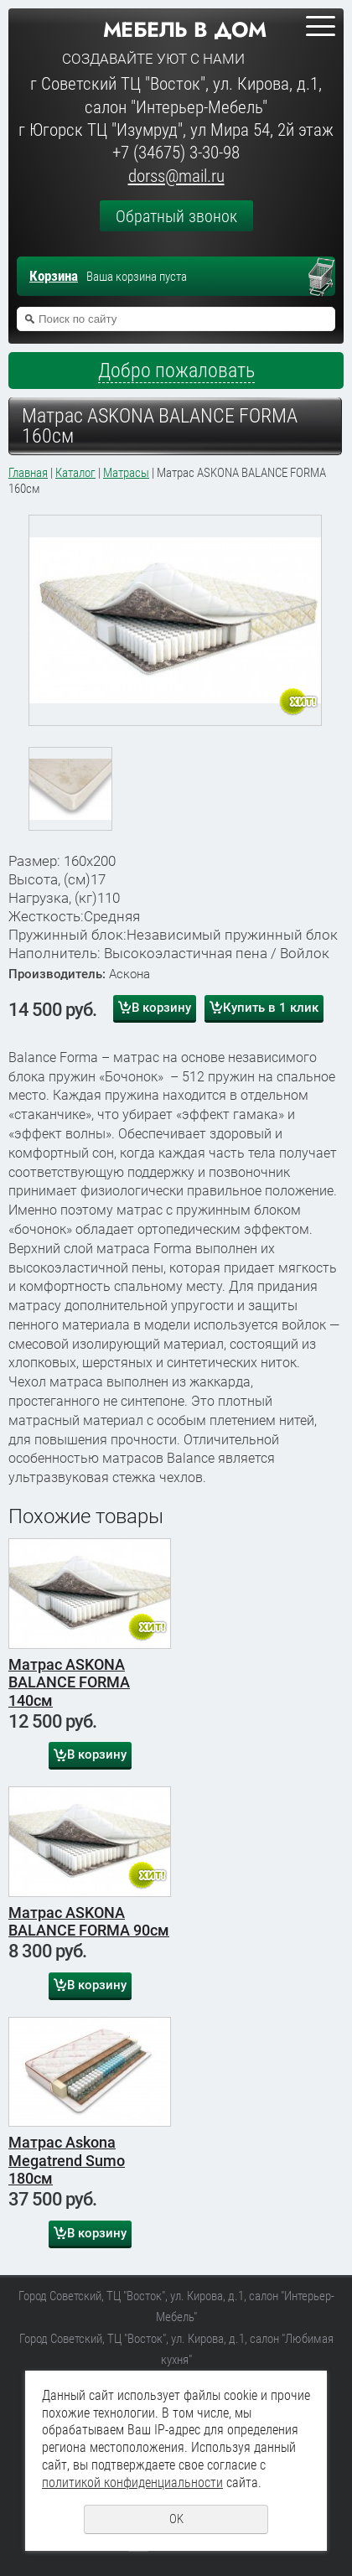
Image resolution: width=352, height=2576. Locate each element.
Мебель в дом (185, 29)
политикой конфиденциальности (132, 2482)
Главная (28, 472)
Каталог (75, 472)
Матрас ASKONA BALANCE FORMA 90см (88, 1922)
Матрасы (126, 472)
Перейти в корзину (329, 278)
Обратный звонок (176, 216)
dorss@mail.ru (176, 176)
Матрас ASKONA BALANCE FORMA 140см (69, 1682)
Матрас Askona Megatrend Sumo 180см (66, 2160)
